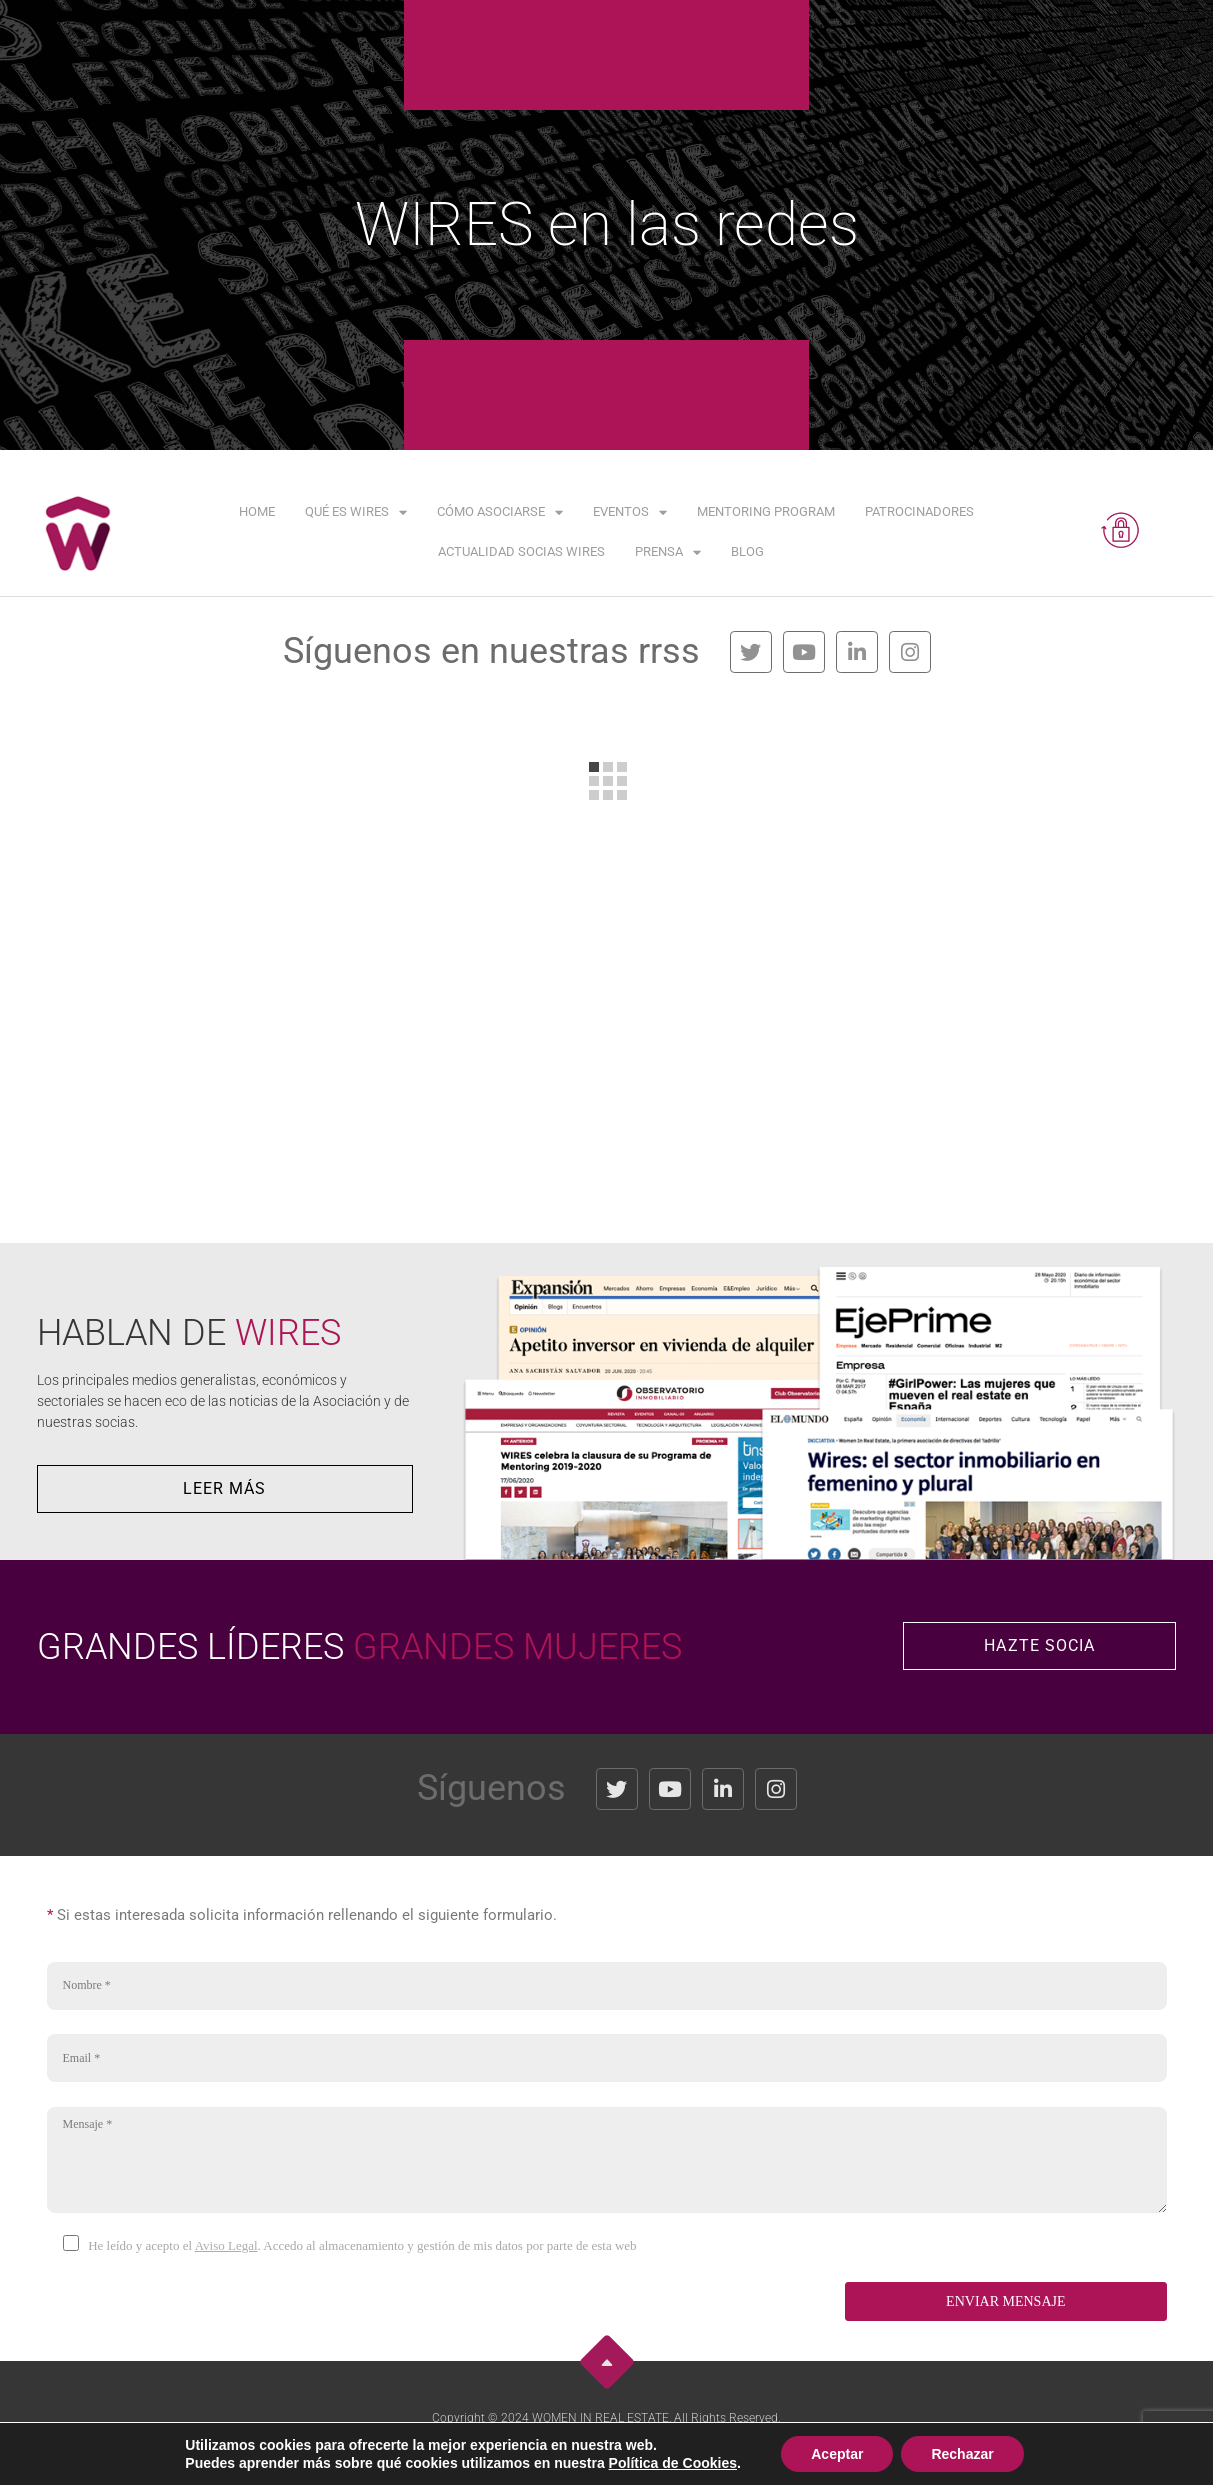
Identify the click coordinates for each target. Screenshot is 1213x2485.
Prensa (668, 552)
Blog (747, 551)
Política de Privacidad (586, 2451)
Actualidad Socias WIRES (521, 551)
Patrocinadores (919, 511)
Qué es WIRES (356, 512)
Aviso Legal (226, 2245)
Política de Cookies (702, 2451)
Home (257, 511)
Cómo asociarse (500, 512)
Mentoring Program (766, 511)
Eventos (630, 512)
